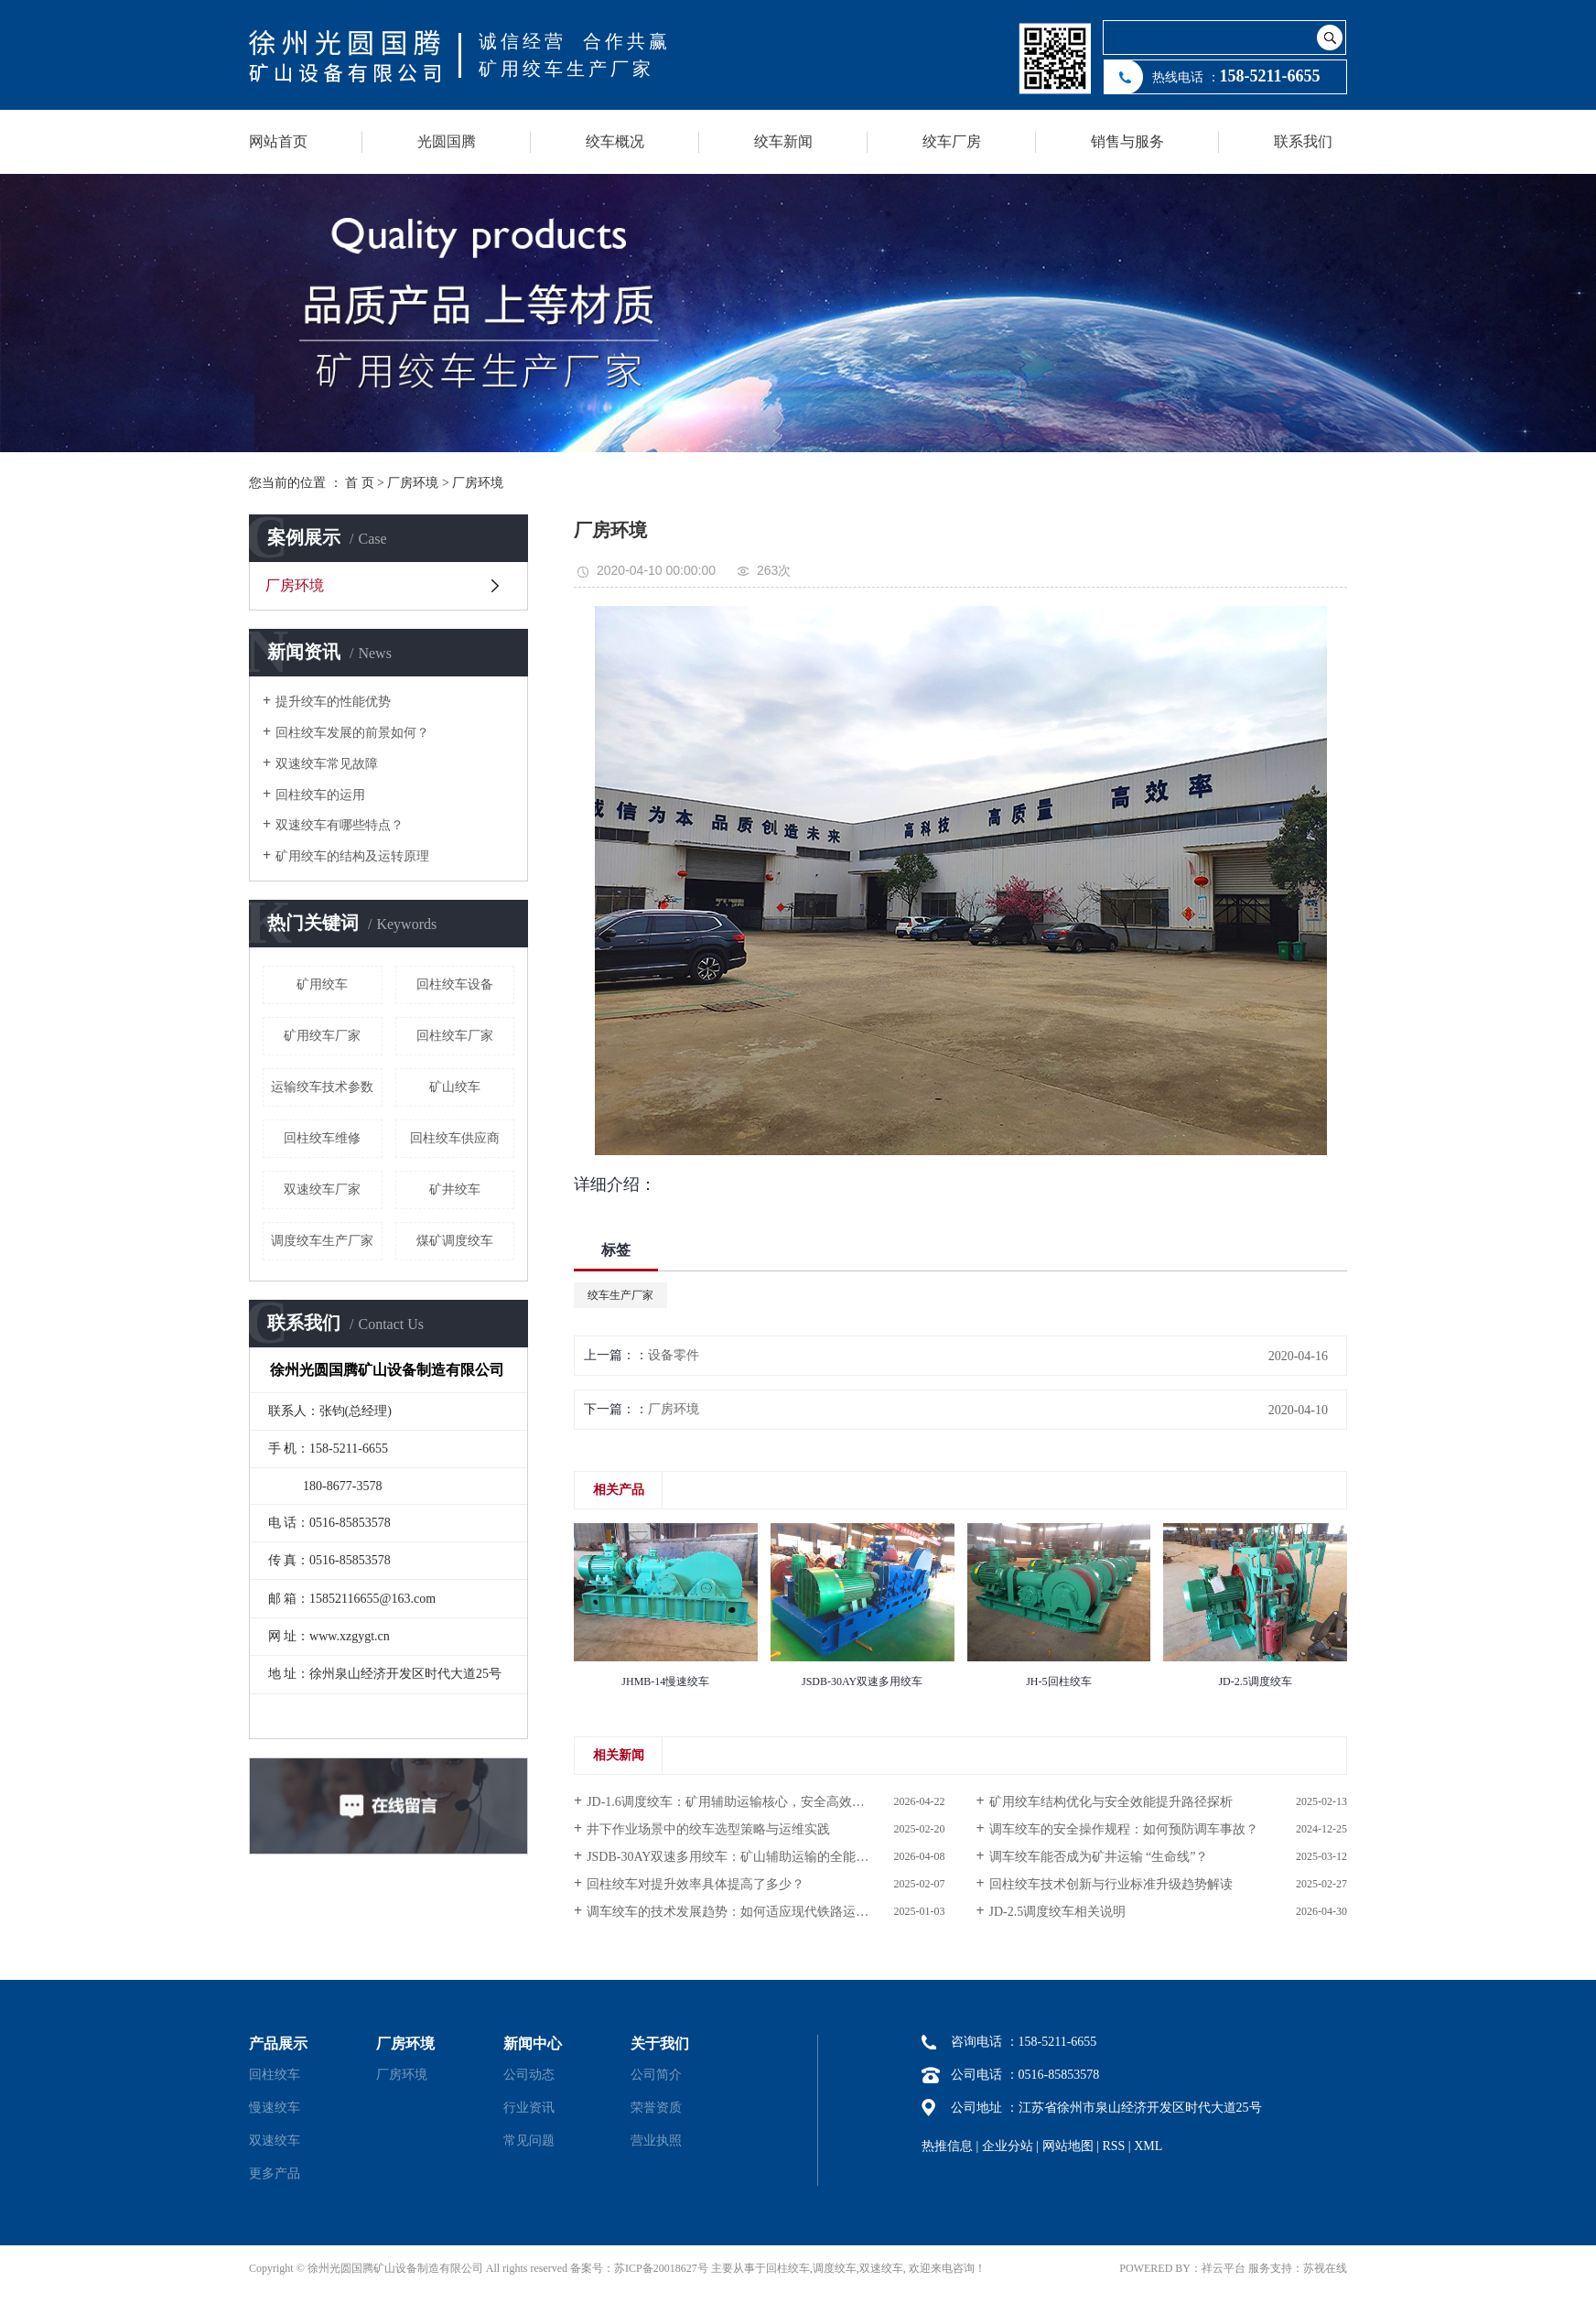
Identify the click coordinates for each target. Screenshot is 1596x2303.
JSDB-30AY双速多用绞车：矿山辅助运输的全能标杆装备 (747, 1857)
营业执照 (656, 2140)
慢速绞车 (274, 2107)
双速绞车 (274, 2140)
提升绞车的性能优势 (333, 701)
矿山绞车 (454, 1087)
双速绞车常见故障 (326, 764)
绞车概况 (615, 141)
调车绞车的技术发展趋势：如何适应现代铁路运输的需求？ (753, 1912)
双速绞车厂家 (322, 1189)
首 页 (359, 483)
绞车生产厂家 (620, 1295)
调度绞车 (835, 2268)
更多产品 (274, 2173)
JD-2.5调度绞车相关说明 (1058, 1912)
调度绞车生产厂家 (322, 1241)
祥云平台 (1224, 2268)
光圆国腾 (446, 141)
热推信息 (947, 2146)
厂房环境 (412, 483)
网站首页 (278, 141)
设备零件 (673, 1355)
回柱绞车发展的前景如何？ (352, 733)
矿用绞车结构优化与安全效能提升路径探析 (1111, 1802)
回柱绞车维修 (322, 1138)
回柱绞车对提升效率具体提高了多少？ (695, 1884)
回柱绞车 (274, 2074)
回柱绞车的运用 (320, 795)
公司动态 (529, 2074)
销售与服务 (1127, 141)
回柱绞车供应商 (455, 1138)
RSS (1113, 2146)
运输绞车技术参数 (322, 1087)
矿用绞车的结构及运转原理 (352, 856)
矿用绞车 (322, 984)
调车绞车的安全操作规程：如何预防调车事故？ (1123, 1829)
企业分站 (1007, 2146)
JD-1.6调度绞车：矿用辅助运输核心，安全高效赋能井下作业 (758, 1802)
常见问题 (529, 2140)
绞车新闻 (783, 141)
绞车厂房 (951, 141)
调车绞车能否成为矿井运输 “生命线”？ (1099, 1857)
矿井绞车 (454, 1189)
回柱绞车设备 (454, 984)
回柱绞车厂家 (454, 1036)
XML (1148, 2146)
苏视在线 (1325, 2268)
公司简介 (656, 2074)
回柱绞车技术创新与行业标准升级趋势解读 (1111, 1884)
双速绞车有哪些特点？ (339, 825)
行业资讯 (529, 2107)
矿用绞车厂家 (322, 1036)
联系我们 (1303, 141)
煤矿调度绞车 (454, 1241)
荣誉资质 (656, 2107)
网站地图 (1068, 2146)
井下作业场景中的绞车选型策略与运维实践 (708, 1829)
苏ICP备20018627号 (661, 2268)
